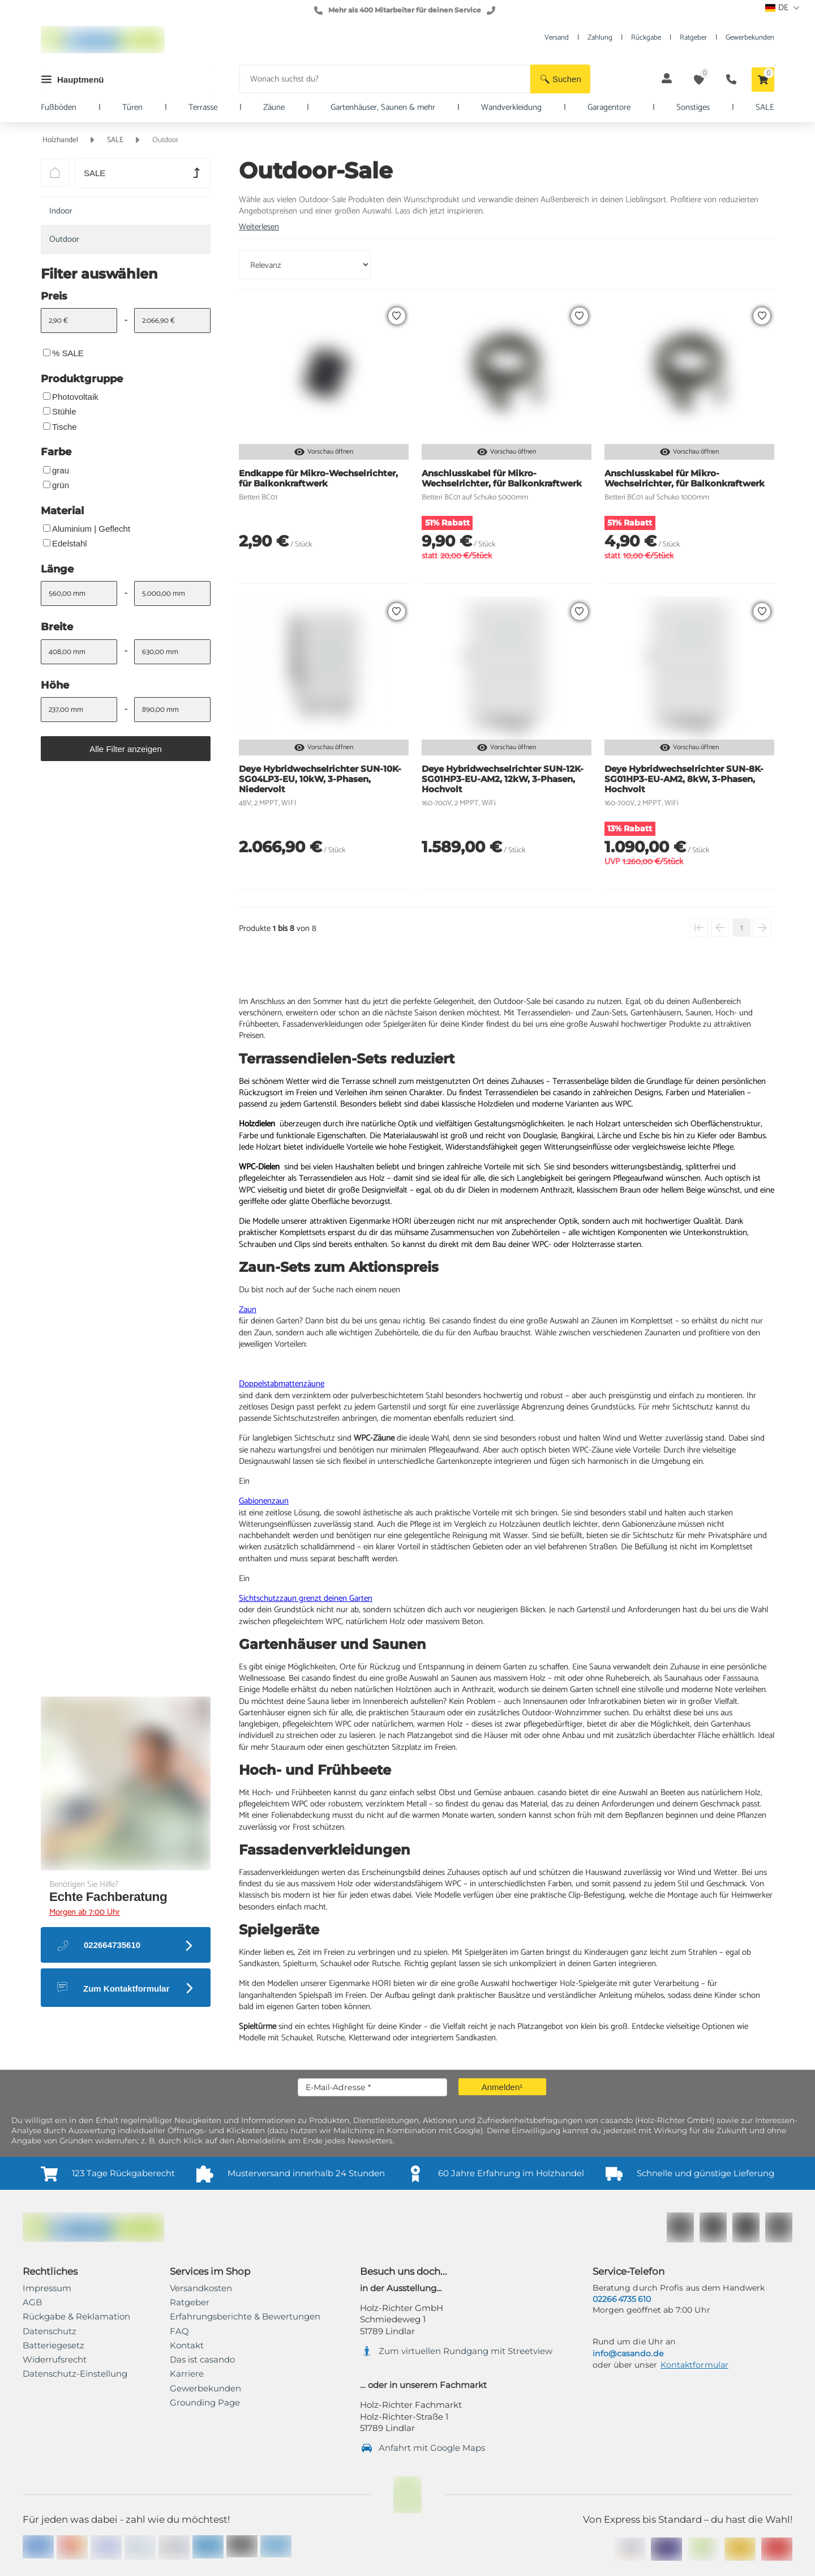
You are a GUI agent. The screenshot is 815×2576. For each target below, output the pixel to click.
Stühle (64, 411)
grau (60, 470)
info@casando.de (628, 2353)
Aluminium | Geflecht (91, 528)
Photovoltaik (75, 396)
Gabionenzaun (264, 1501)
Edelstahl (69, 543)
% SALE (68, 353)
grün (60, 485)
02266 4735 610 (622, 2299)
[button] (560, 79)
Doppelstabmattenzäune (281, 1384)
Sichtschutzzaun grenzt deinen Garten (305, 1598)
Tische (64, 427)
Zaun (247, 1309)
